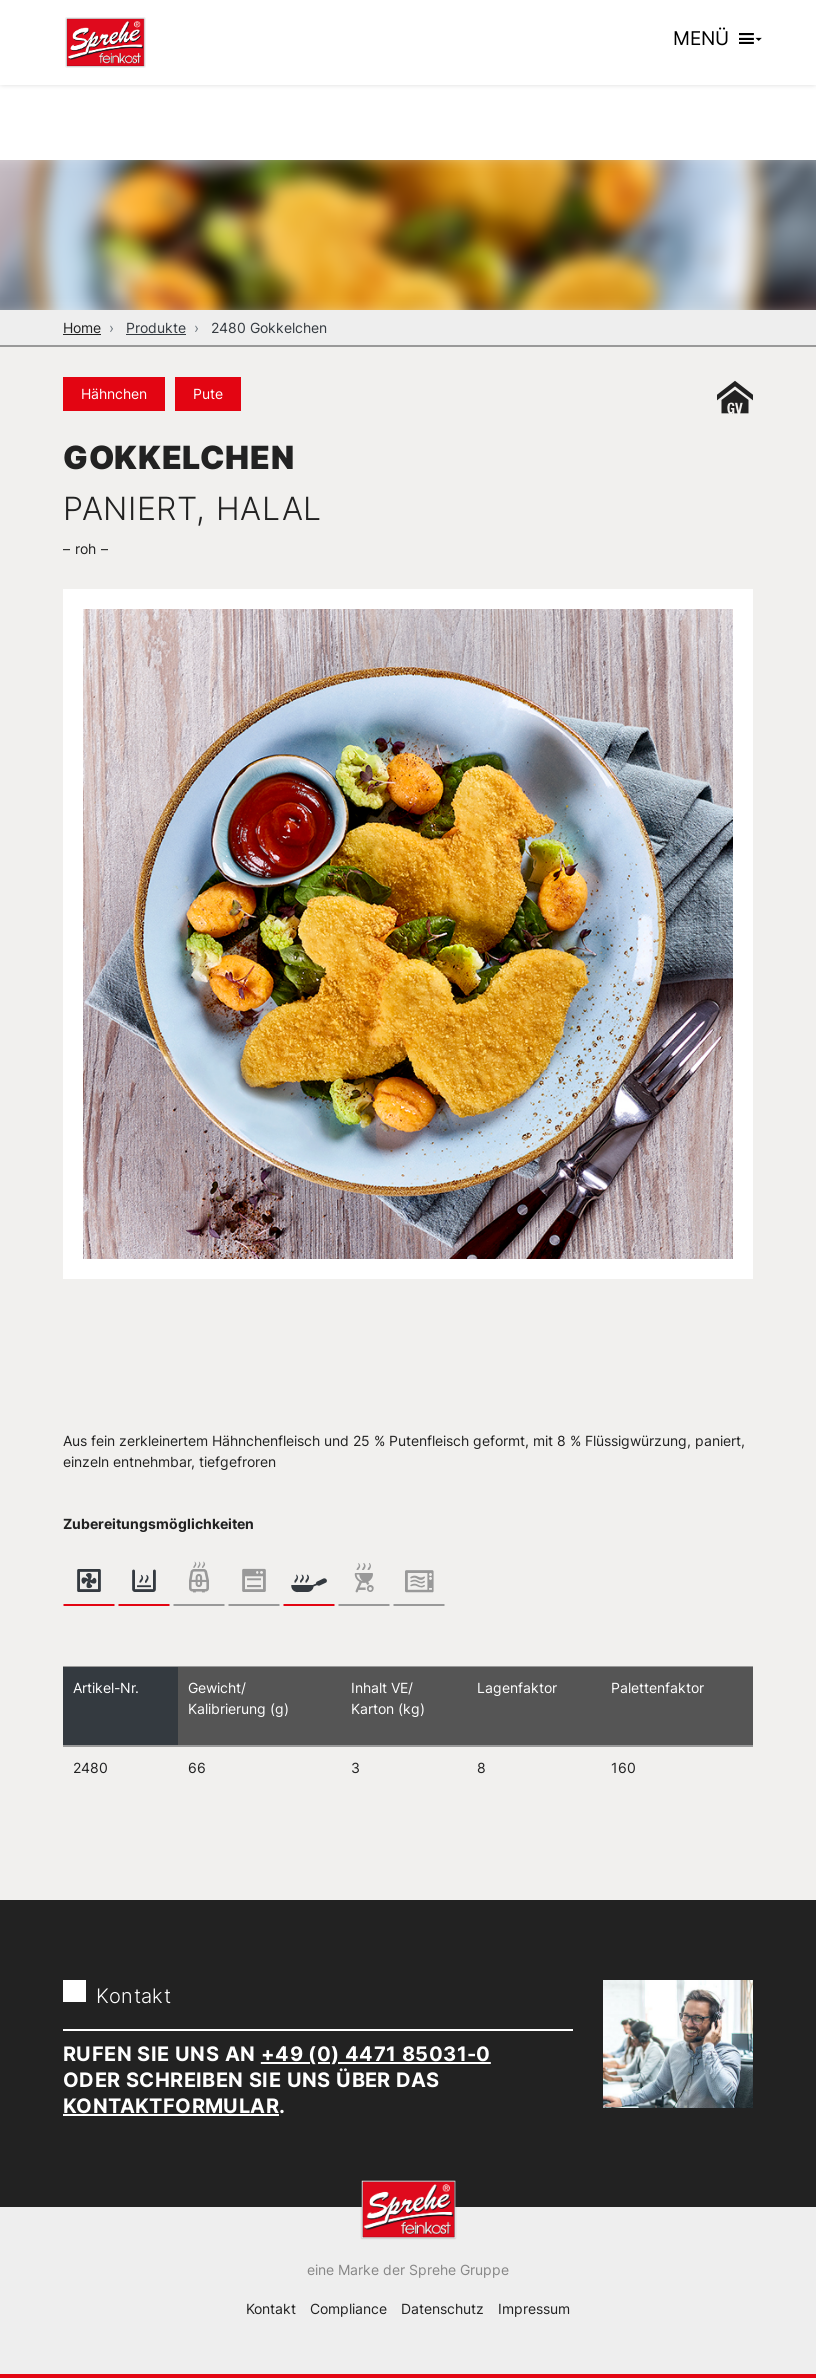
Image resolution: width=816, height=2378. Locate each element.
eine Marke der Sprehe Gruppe (408, 2269)
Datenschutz (442, 2308)
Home (82, 327)
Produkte (156, 327)
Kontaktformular (171, 2106)
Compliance (348, 2308)
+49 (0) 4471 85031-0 (376, 2054)
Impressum (534, 2308)
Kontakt (271, 2308)
